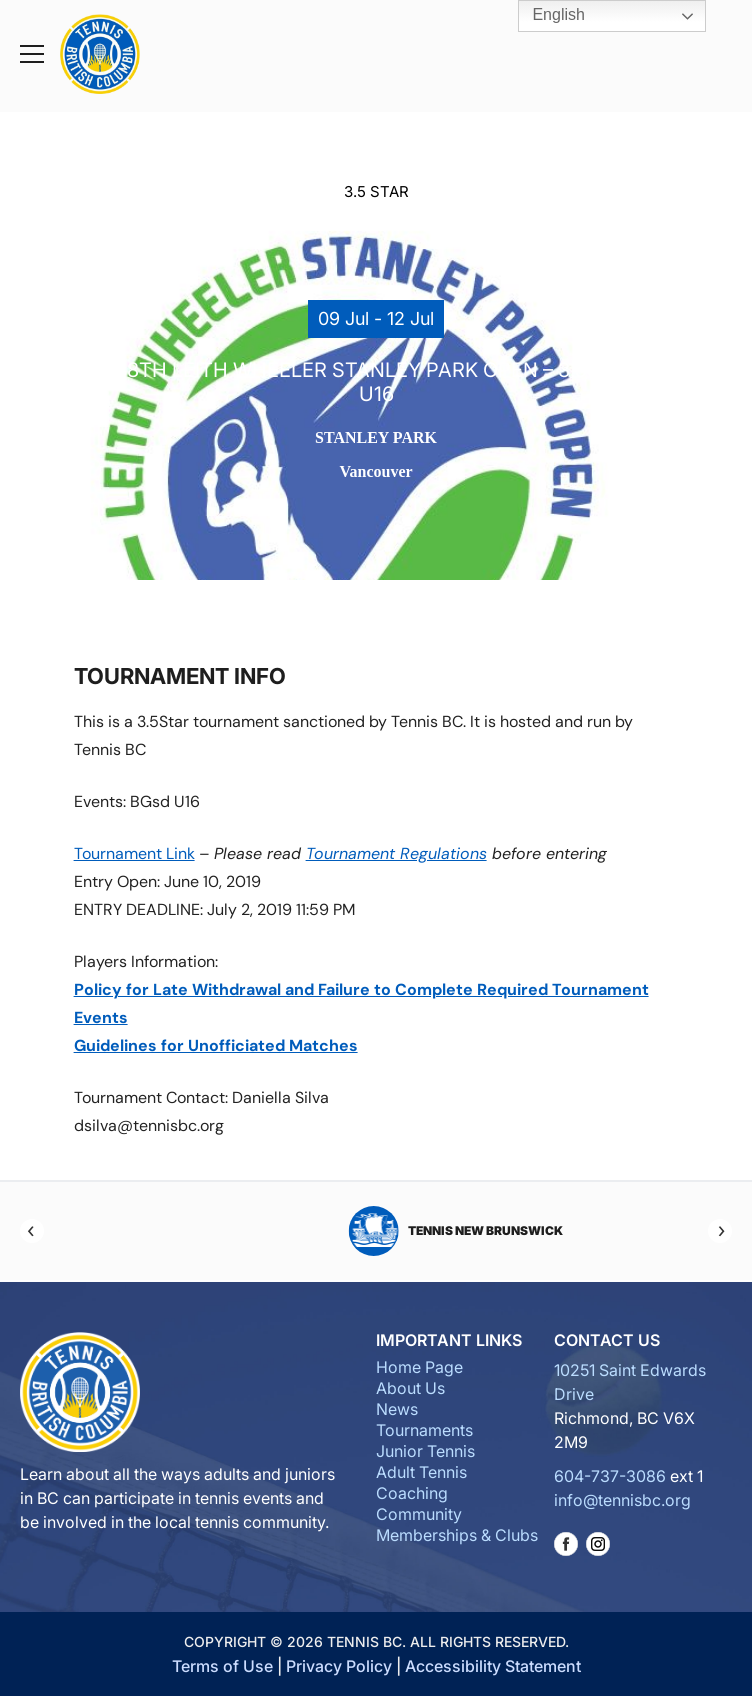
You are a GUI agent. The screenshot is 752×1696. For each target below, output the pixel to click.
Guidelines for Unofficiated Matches (216, 1045)
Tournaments (424, 1430)
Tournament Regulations (396, 853)
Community (419, 1514)
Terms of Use (222, 1666)
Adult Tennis (421, 1472)
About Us (410, 1388)
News (397, 1409)
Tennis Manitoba (376, 1231)
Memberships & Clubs (457, 1535)
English (544, 16)
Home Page (419, 1367)
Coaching (412, 1493)
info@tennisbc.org (622, 1500)
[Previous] (32, 1231)
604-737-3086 (610, 1476)
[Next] (720, 1231)
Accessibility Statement (493, 1666)
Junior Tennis (425, 1451)
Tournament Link (134, 853)
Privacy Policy (339, 1666)
